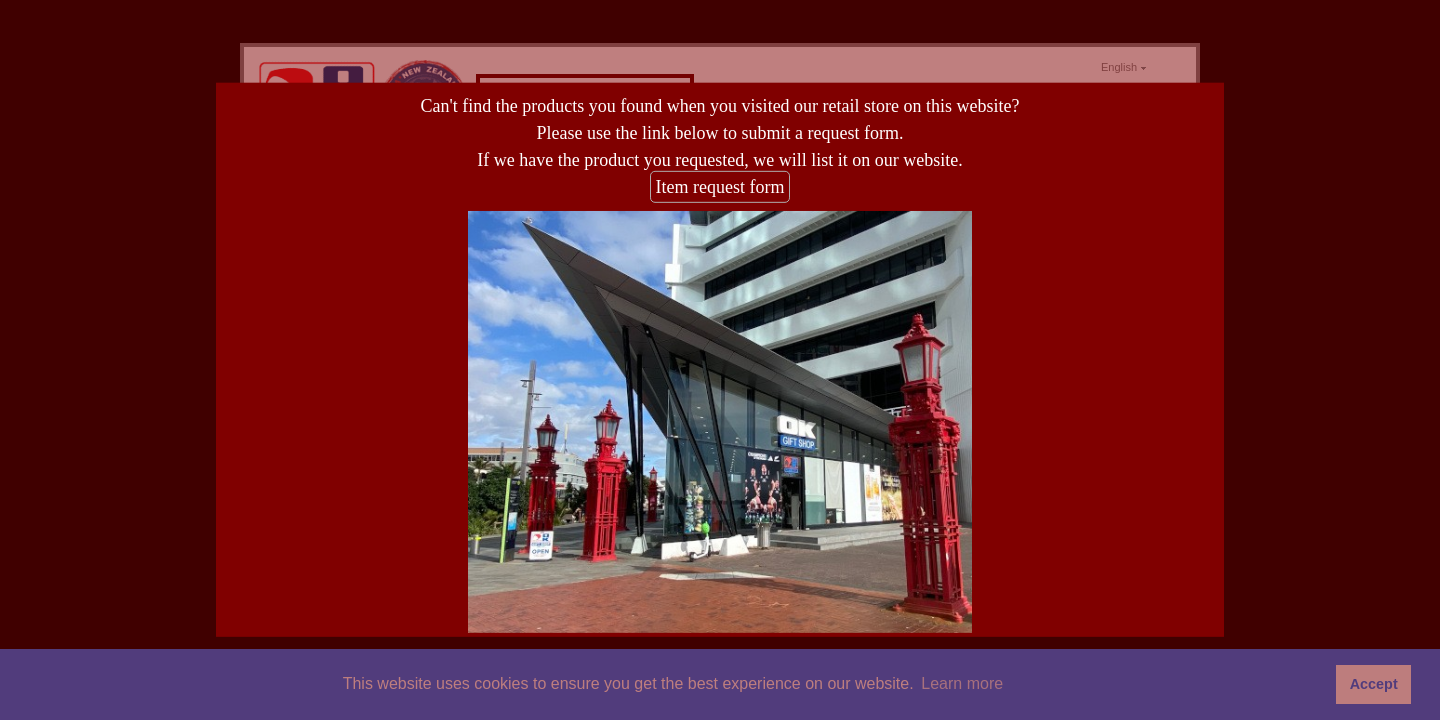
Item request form (720, 187)
